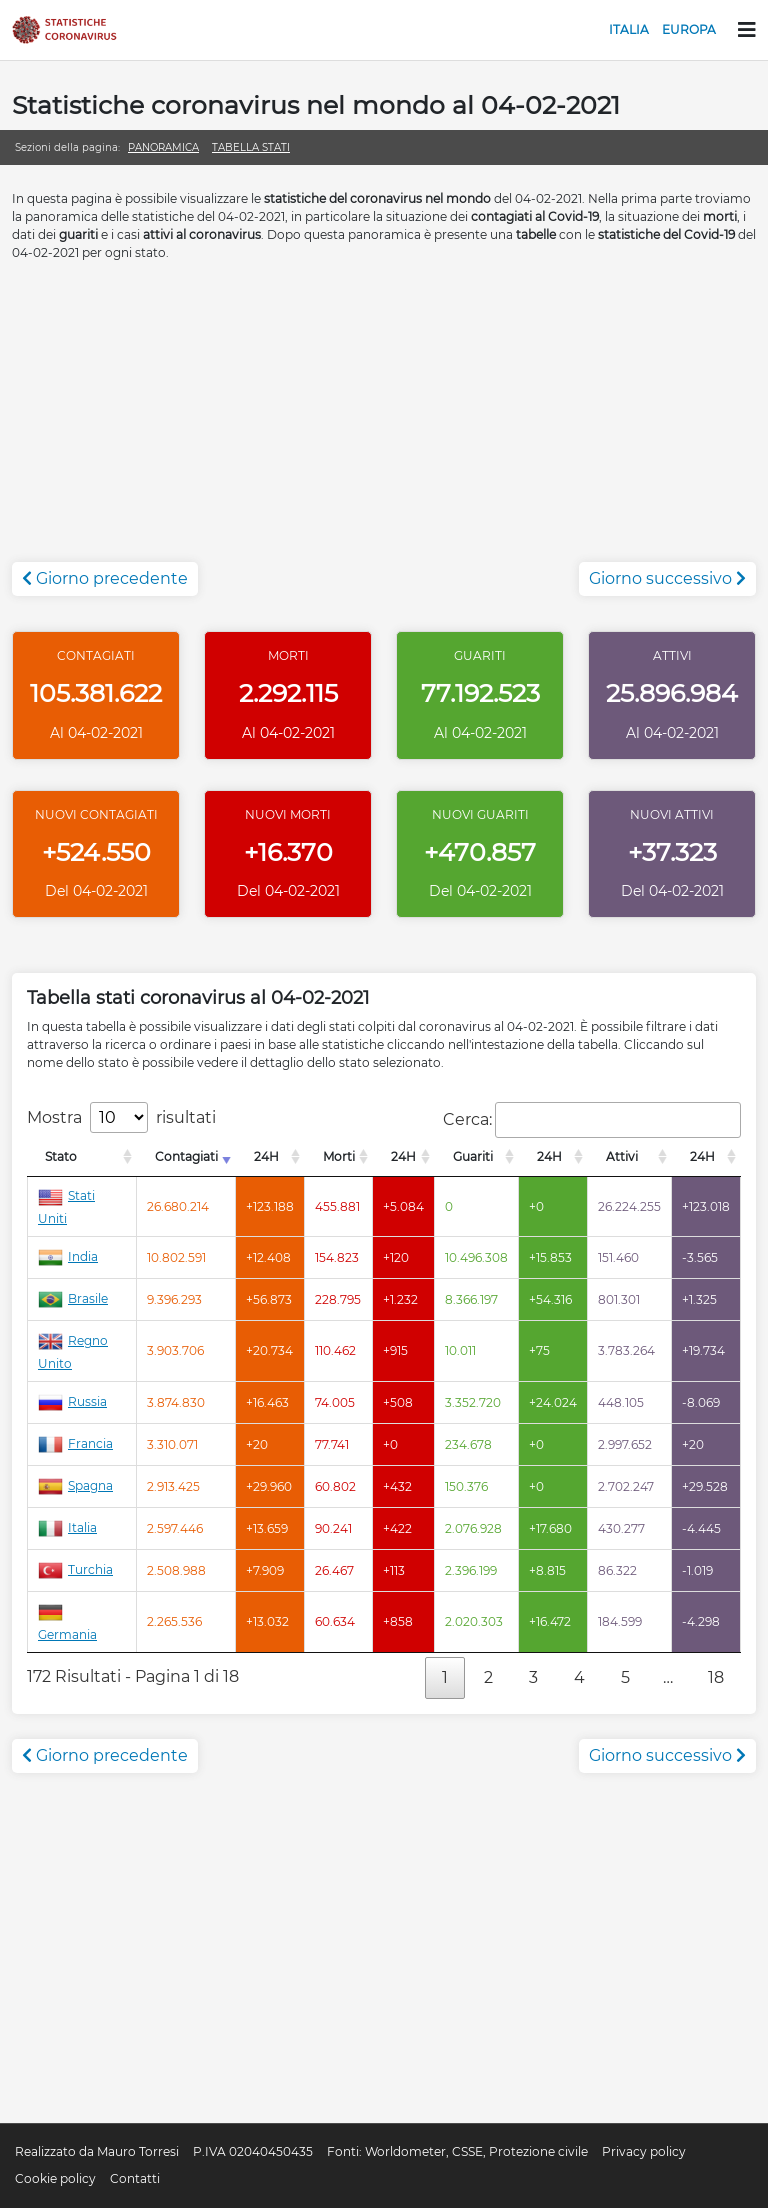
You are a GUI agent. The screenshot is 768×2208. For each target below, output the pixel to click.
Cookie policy (55, 2178)
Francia (75, 1443)
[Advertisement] (384, 422)
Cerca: (592, 1120)
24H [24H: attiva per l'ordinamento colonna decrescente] (266, 1156)
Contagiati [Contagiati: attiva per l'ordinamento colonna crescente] (186, 1156)
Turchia (75, 1569)
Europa (689, 29)
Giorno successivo (667, 578)
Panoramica (163, 147)
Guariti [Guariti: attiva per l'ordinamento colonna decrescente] (473, 1156)
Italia (629, 29)
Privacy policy (644, 2151)
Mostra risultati (121, 1117)
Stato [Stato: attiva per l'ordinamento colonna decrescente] (61, 1156)
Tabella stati (251, 147)
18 (716, 1677)
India (68, 1256)
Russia (72, 1401)
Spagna (75, 1485)
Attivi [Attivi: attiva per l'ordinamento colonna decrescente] (622, 1156)
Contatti (135, 2178)
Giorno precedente (105, 578)
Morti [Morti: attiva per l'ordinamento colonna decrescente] (339, 1156)
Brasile (73, 1298)
